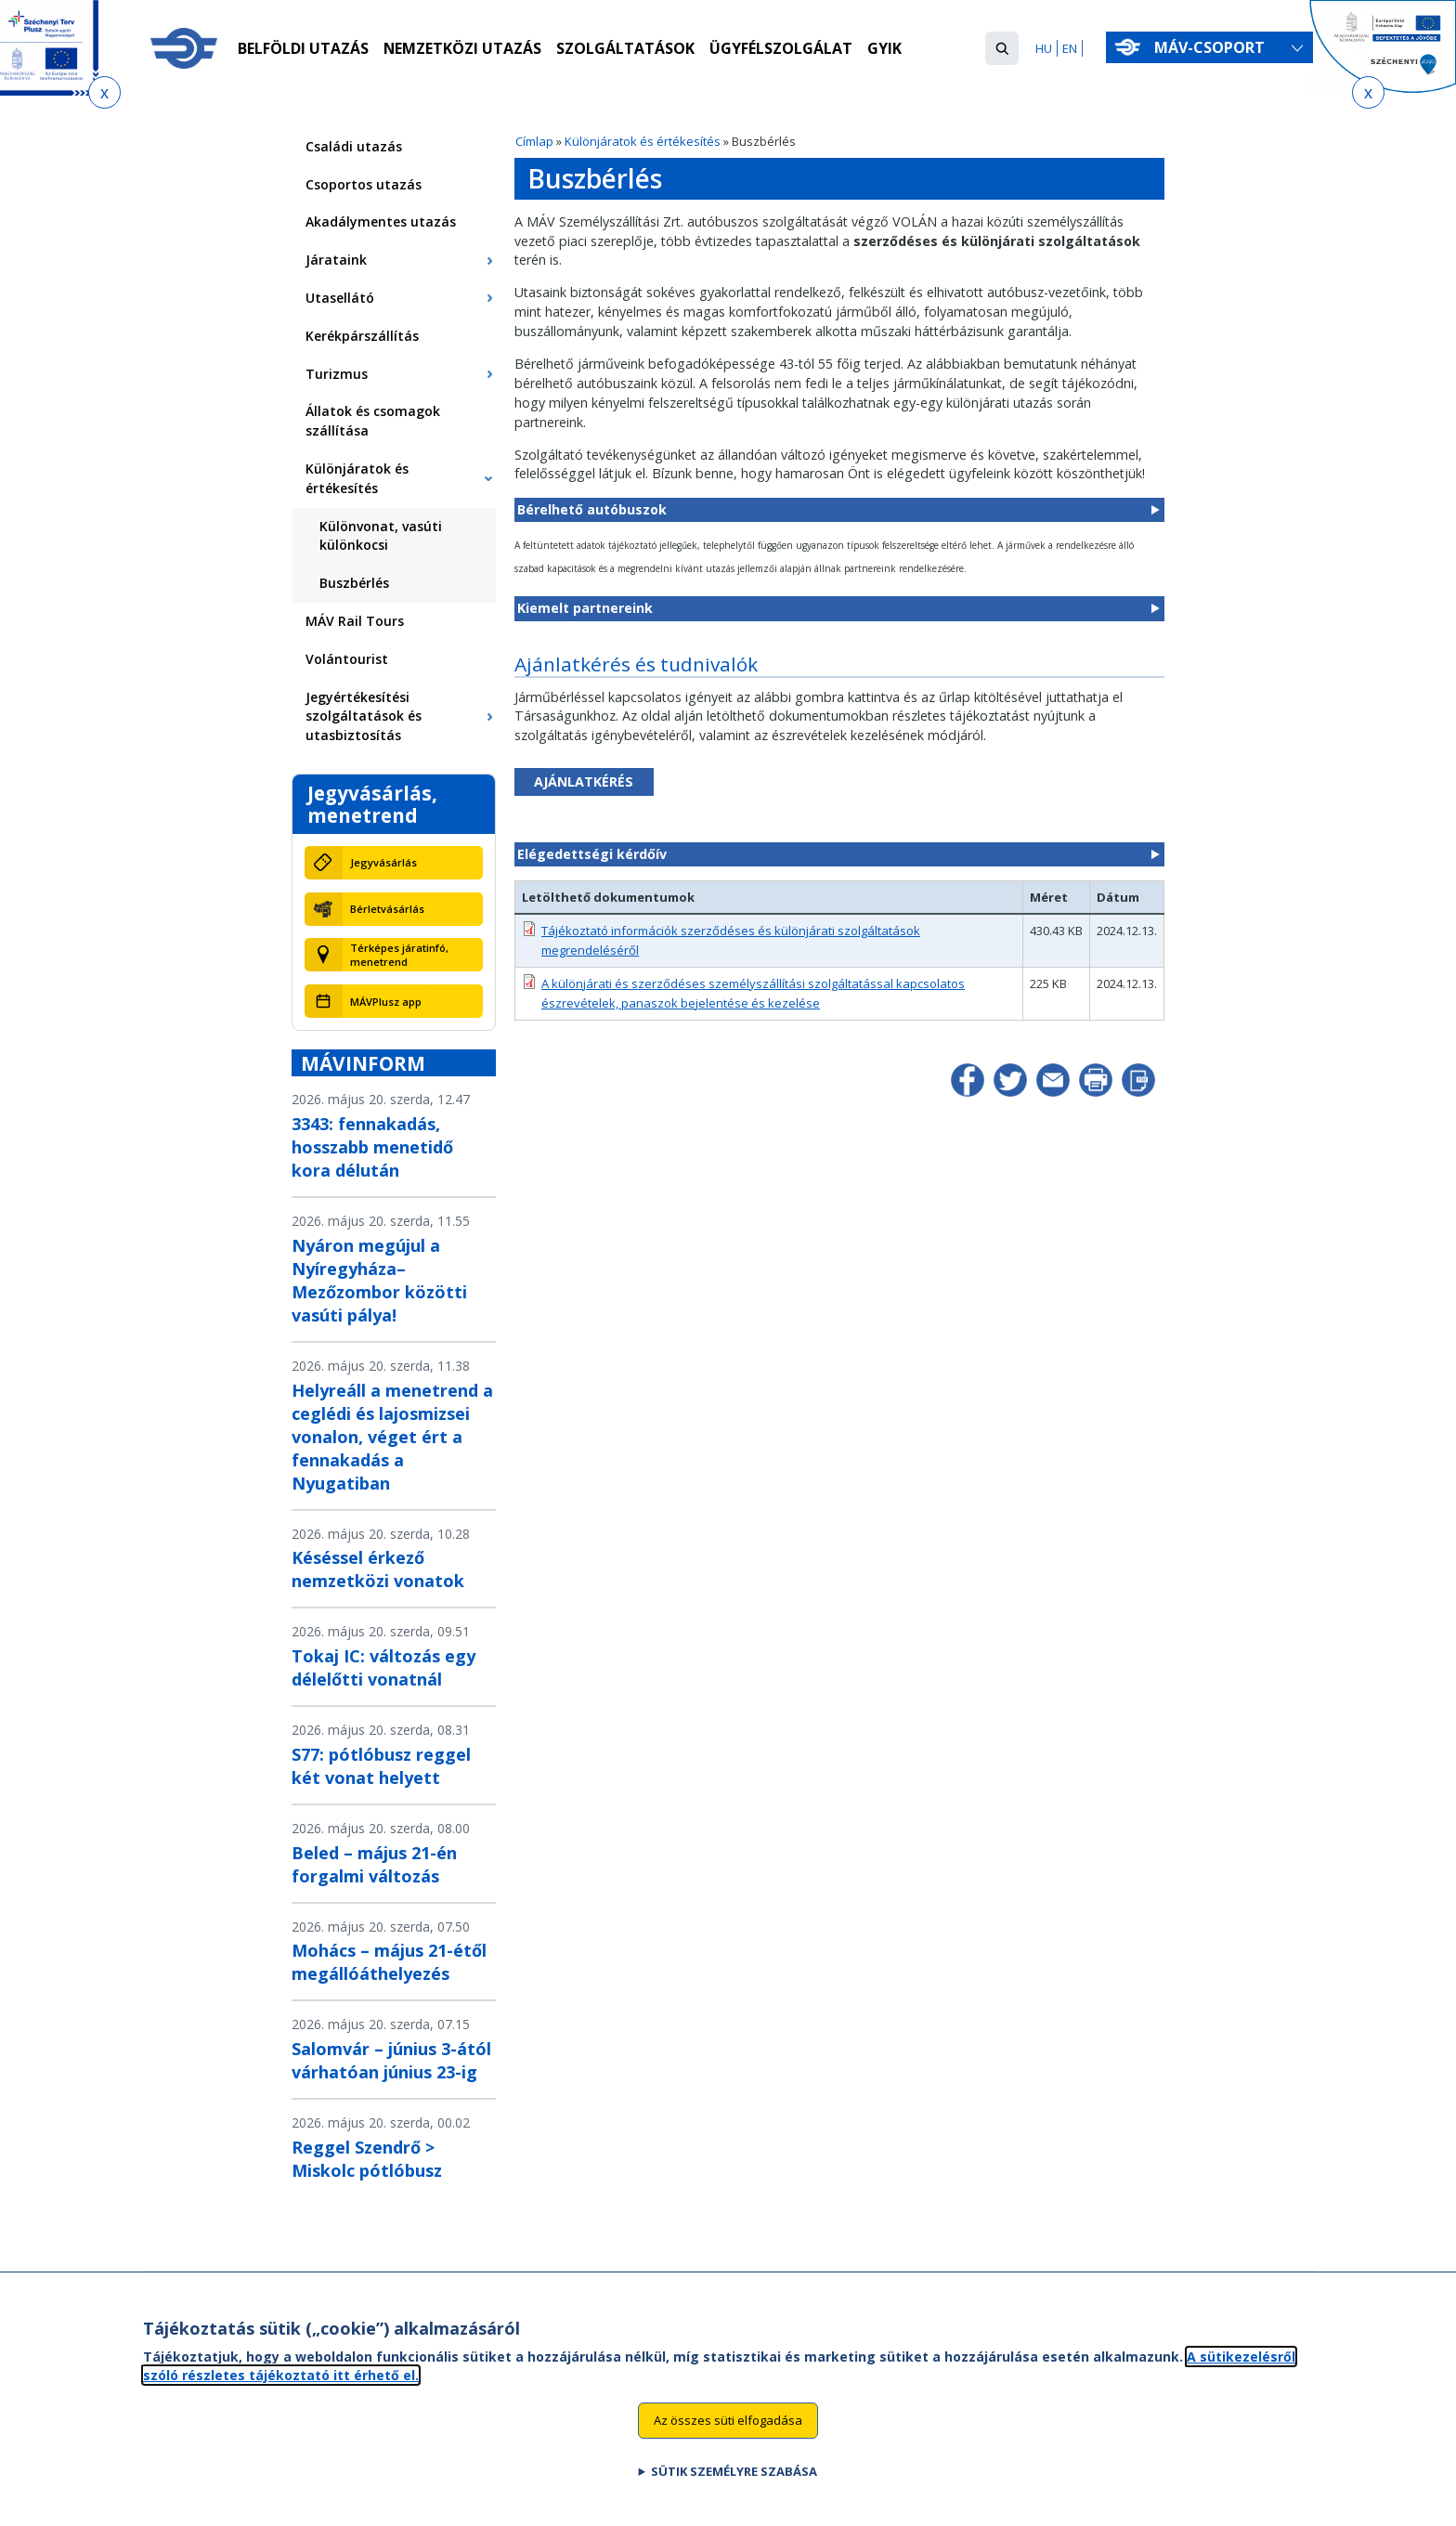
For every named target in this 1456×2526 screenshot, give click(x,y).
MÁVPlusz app (386, 1002)
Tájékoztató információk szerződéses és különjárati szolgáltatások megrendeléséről (730, 940)
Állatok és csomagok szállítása (373, 420)
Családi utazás (354, 146)
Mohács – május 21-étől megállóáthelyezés (389, 1962)
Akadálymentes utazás (381, 221)
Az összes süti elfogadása (728, 2428)
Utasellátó (340, 297)
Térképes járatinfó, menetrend (399, 955)
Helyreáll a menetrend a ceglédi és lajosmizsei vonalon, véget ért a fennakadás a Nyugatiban (392, 1436)
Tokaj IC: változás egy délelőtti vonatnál (383, 1667)
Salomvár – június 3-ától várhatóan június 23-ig (391, 2060)
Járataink (336, 259)
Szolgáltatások (626, 49)
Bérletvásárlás (387, 909)
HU (1043, 48)
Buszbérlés (354, 583)
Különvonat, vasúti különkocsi (380, 535)
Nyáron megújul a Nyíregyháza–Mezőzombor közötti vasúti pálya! (379, 1280)
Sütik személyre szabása (734, 2479)
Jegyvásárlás (383, 862)
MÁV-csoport (1213, 47)
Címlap (534, 141)
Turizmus (337, 374)
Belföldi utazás (303, 49)
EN (1069, 48)
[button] (1002, 48)
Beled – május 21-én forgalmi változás (374, 1864)
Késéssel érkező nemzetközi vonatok (378, 1569)
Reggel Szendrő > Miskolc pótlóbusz (367, 2158)
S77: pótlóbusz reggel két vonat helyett (381, 1766)
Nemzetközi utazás (463, 49)
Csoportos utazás (364, 184)
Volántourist (347, 659)
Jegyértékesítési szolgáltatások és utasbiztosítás (364, 716)
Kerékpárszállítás (362, 336)
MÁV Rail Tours (355, 621)
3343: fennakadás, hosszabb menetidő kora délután (372, 1147)
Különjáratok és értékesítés (643, 141)
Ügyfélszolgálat (781, 49)
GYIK (885, 49)
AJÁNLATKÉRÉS (583, 781)
